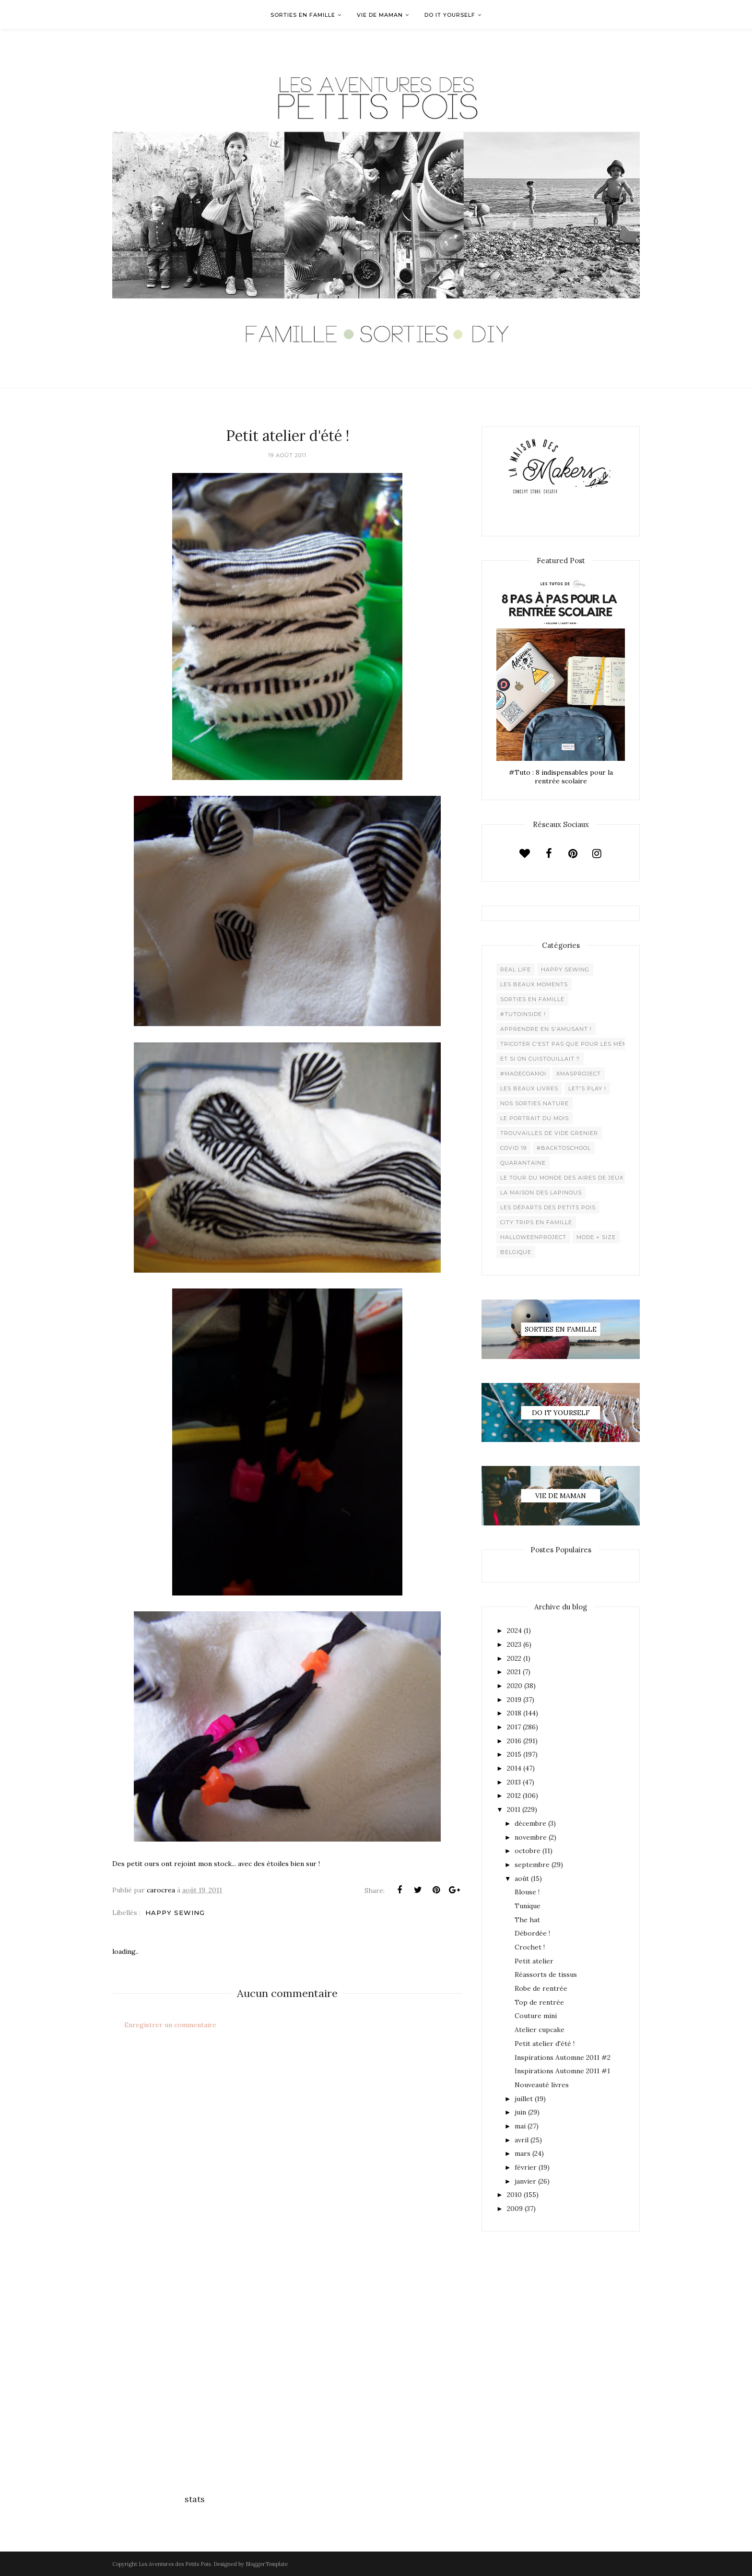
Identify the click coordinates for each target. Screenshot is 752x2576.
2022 (514, 1658)
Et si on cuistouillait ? (540, 1058)
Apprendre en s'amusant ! (546, 1029)
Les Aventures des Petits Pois (175, 2564)
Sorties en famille (532, 999)
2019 (514, 1699)
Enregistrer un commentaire (170, 2025)
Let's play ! (587, 1088)
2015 (514, 1754)
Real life (515, 969)
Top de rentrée (539, 2002)
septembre (532, 1864)
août (522, 1878)
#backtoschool (564, 1148)
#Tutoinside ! (523, 1014)
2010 (514, 2194)
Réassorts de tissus (546, 1974)
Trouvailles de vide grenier (549, 1133)
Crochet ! (530, 1947)
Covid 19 (513, 1148)
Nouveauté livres (542, 2084)
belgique (515, 1252)
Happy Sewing (175, 1912)
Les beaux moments (534, 984)
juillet (524, 2098)
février (526, 2167)
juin (520, 2112)
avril (522, 2140)
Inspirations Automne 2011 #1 (562, 2071)
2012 (514, 1795)
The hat (527, 1919)
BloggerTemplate (267, 2564)
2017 (514, 1727)
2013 (514, 1782)
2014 (514, 1768)
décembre (530, 1823)
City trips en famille (536, 1222)
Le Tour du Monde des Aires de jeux (561, 1177)
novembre (531, 1837)
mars (522, 2153)
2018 (514, 1713)
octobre (527, 1850)
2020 (514, 1685)
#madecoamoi (523, 1073)
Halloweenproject (533, 1237)
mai (520, 2126)
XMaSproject (578, 1073)
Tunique (527, 1906)
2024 (514, 1630)
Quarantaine (523, 1162)
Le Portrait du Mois (534, 1118)
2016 (514, 1741)
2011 (513, 1809)
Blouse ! (527, 1892)
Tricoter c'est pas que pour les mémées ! (571, 1043)
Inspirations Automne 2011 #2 (563, 2057)
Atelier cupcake (539, 2029)
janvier (525, 2181)
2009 (515, 2208)
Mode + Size (596, 1237)
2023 (514, 1644)
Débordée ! (532, 1933)
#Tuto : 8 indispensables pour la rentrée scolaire (561, 776)
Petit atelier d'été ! (545, 2043)
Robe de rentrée (541, 1988)
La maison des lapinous (541, 1192)
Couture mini (536, 2015)
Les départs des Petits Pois (548, 1207)
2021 (514, 1671)
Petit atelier (534, 1961)
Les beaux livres (529, 1088)
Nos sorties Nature (534, 1103)
